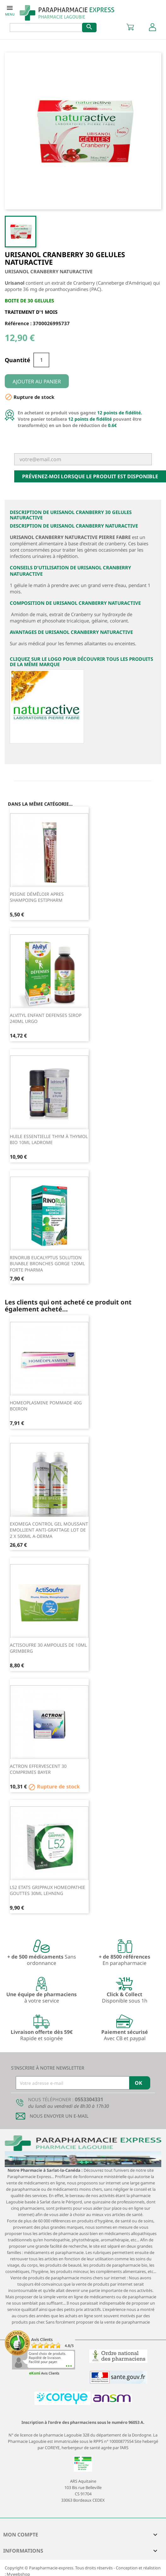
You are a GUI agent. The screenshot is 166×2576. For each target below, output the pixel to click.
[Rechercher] (50, 27)
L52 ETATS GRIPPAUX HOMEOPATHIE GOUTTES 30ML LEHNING (47, 1890)
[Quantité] (41, 360)
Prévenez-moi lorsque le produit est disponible (90, 476)
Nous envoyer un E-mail (59, 2116)
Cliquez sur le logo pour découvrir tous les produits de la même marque (81, 661)
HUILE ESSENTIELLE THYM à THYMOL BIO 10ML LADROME (49, 1139)
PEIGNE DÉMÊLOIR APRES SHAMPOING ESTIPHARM (37, 897)
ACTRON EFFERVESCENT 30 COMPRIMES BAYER (38, 1769)
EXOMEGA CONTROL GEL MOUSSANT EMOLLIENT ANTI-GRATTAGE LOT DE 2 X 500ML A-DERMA (49, 1530)
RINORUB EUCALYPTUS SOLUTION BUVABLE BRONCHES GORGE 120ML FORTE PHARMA (47, 1263)
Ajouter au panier (37, 381)
